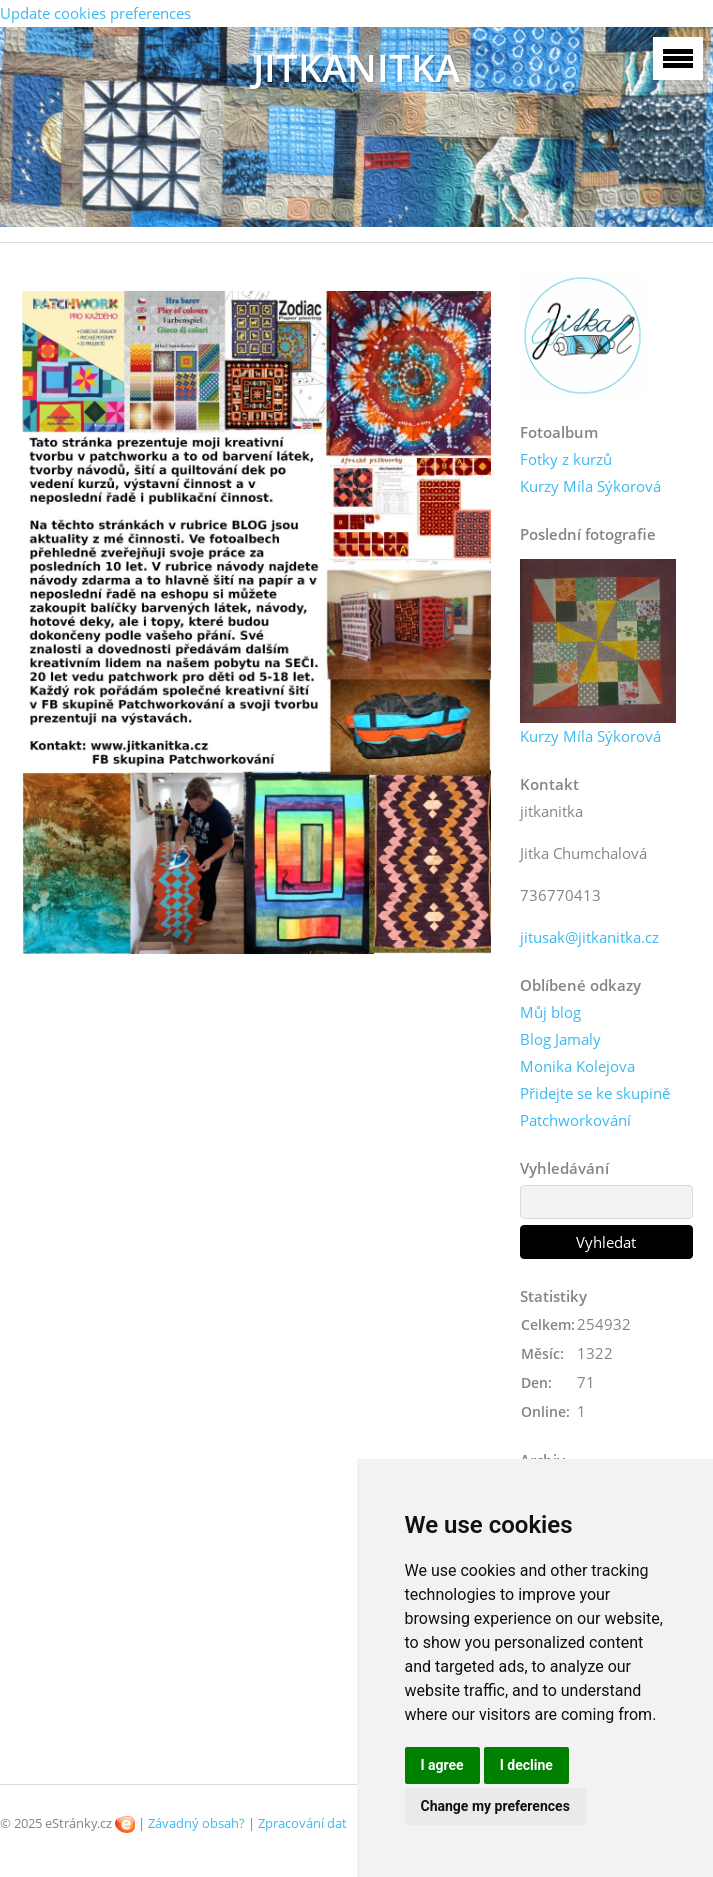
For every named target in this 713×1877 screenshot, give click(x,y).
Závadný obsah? (196, 1823)
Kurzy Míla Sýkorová (590, 486)
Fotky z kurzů (566, 459)
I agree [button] (442, 1765)
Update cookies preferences (95, 13)
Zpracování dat (302, 1823)
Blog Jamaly (560, 1039)
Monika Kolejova (577, 1066)
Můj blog (550, 1012)
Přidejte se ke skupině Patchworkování (595, 1106)
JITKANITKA (356, 67)
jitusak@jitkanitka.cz (589, 937)
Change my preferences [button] (495, 1806)
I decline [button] (526, 1765)
